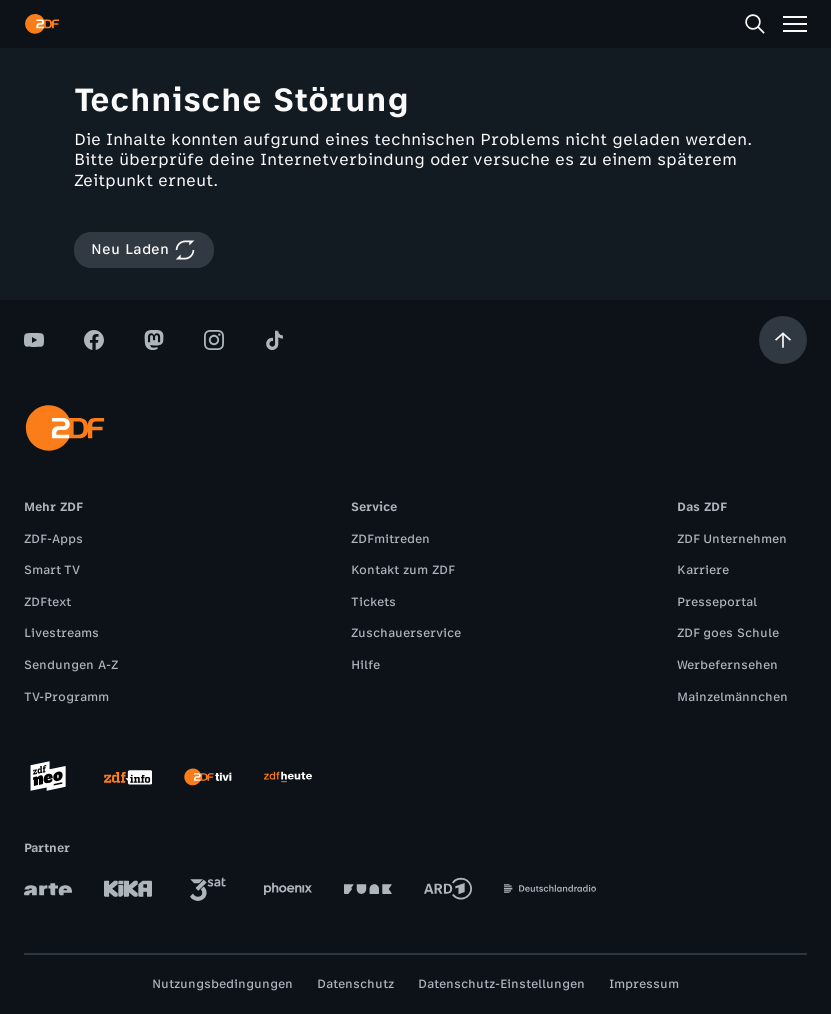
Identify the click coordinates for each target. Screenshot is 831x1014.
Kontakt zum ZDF (403, 570)
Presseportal (717, 602)
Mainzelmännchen (732, 697)
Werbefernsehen (727, 665)
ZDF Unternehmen (732, 539)
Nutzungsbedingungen (222, 984)
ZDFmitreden (390, 539)
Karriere (703, 570)
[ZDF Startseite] (42, 24)
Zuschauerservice (406, 633)
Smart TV (52, 570)
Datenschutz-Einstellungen (501, 984)
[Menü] (795, 24)
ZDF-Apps (53, 539)
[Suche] (755, 24)
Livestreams (61, 633)
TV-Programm (66, 697)
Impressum (644, 984)
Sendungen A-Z (71, 665)
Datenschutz (355, 984)
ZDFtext (47, 602)
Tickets (373, 602)
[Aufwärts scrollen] (783, 340)
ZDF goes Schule (728, 633)
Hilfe (365, 665)
